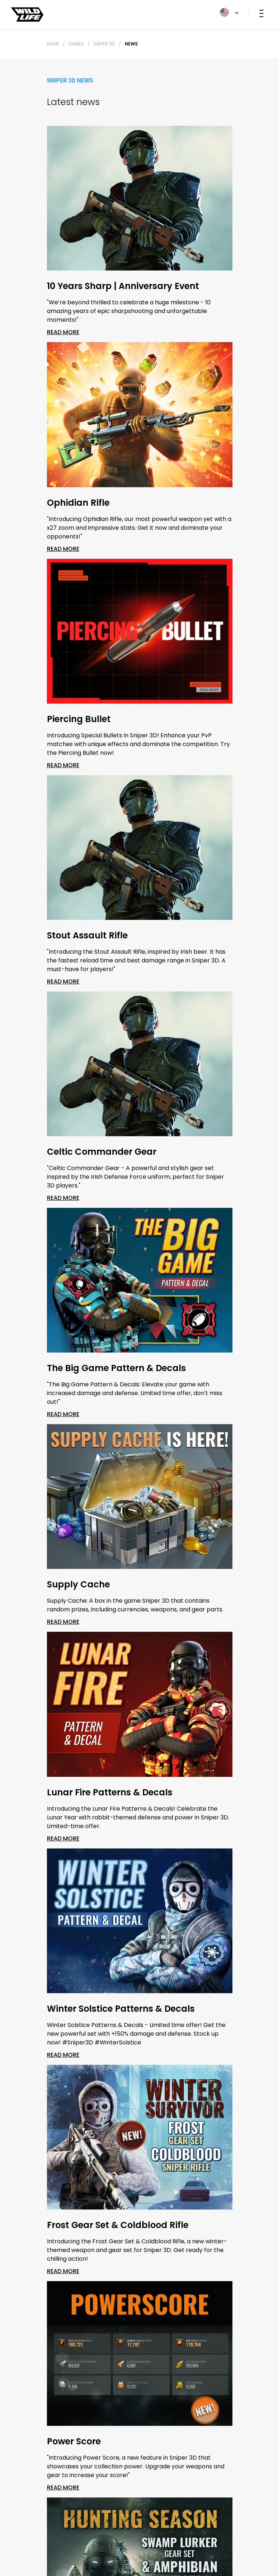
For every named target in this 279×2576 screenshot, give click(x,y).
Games (76, 44)
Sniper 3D (104, 44)
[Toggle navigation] (261, 13)
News (131, 44)
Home (53, 44)
